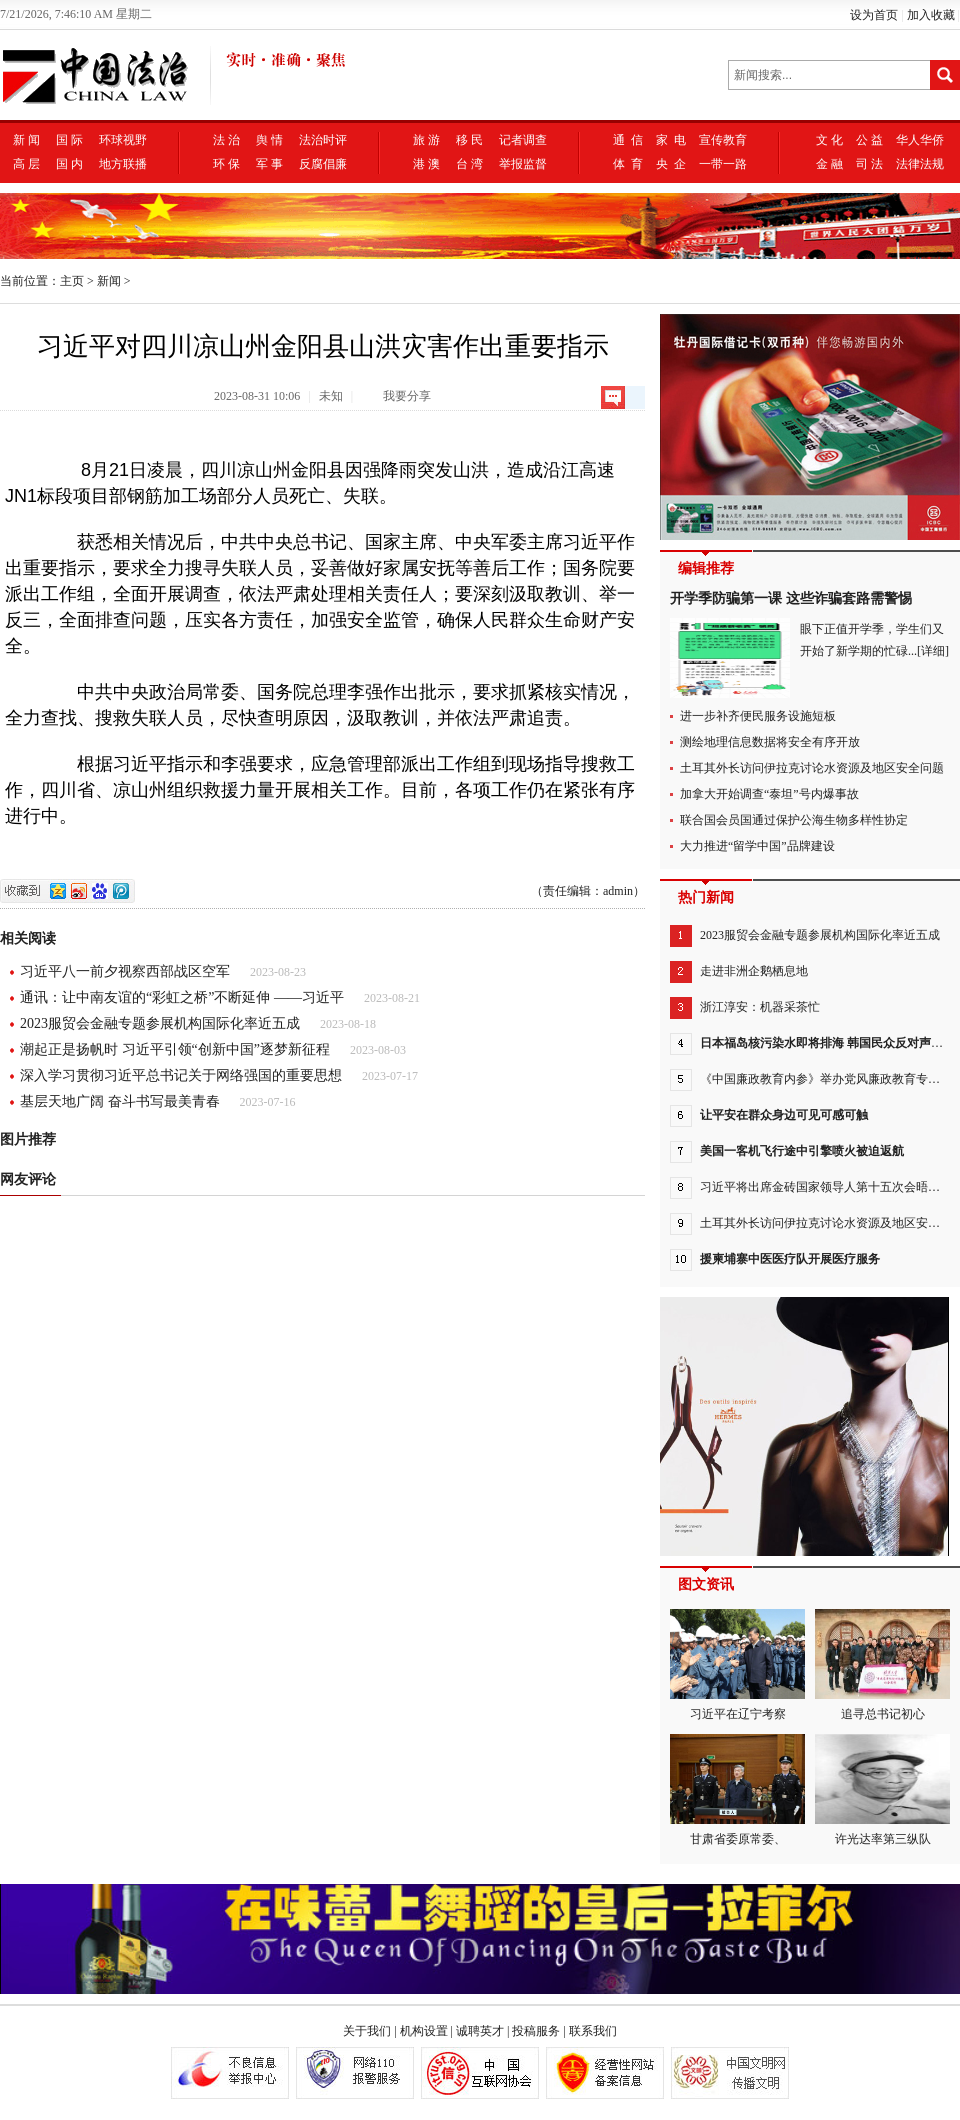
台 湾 (469, 164)
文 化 (829, 140)
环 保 (226, 164)
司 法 (869, 164)
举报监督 (523, 164)
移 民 (469, 140)
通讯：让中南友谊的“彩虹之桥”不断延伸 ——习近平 (182, 997)
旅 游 (426, 140)
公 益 (869, 140)
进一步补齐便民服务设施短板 (758, 716)
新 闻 (26, 140)
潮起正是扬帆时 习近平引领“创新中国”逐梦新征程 (175, 1049)
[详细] (933, 651)
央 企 (671, 164)
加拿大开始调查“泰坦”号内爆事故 (769, 794)
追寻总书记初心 (882, 1665)
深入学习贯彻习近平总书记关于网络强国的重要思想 (181, 1075)
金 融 (829, 164)
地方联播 (123, 164)
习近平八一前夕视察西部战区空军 (125, 971)
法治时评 (323, 140)
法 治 (226, 140)
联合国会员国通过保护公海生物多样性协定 (794, 820)
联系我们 (593, 2031)
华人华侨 (920, 140)
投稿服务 (536, 2031)
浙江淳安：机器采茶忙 (760, 1007)
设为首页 (874, 15)
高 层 (26, 164)
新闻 (109, 281)
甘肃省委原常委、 (737, 1790)
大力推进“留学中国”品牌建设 (757, 846)
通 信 (628, 140)
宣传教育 (723, 140)
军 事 (269, 164)
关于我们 (367, 2031)
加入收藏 (931, 15)
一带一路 (723, 164)
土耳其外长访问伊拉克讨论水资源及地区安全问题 (812, 768)
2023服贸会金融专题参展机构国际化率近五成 (160, 1023)
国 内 (69, 164)
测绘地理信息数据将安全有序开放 (770, 742)
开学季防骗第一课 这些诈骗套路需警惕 (791, 598)
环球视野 (123, 140)
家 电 (671, 140)
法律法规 (920, 164)
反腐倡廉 (323, 164)
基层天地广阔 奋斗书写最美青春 (120, 1101)
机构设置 (424, 2031)
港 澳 (426, 164)
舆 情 (269, 140)
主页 (72, 281)
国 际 (69, 140)
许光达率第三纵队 (882, 1790)
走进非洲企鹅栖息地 (754, 971)
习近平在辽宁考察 (737, 1665)
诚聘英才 (480, 2031)
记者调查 (523, 140)
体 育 (628, 164)
